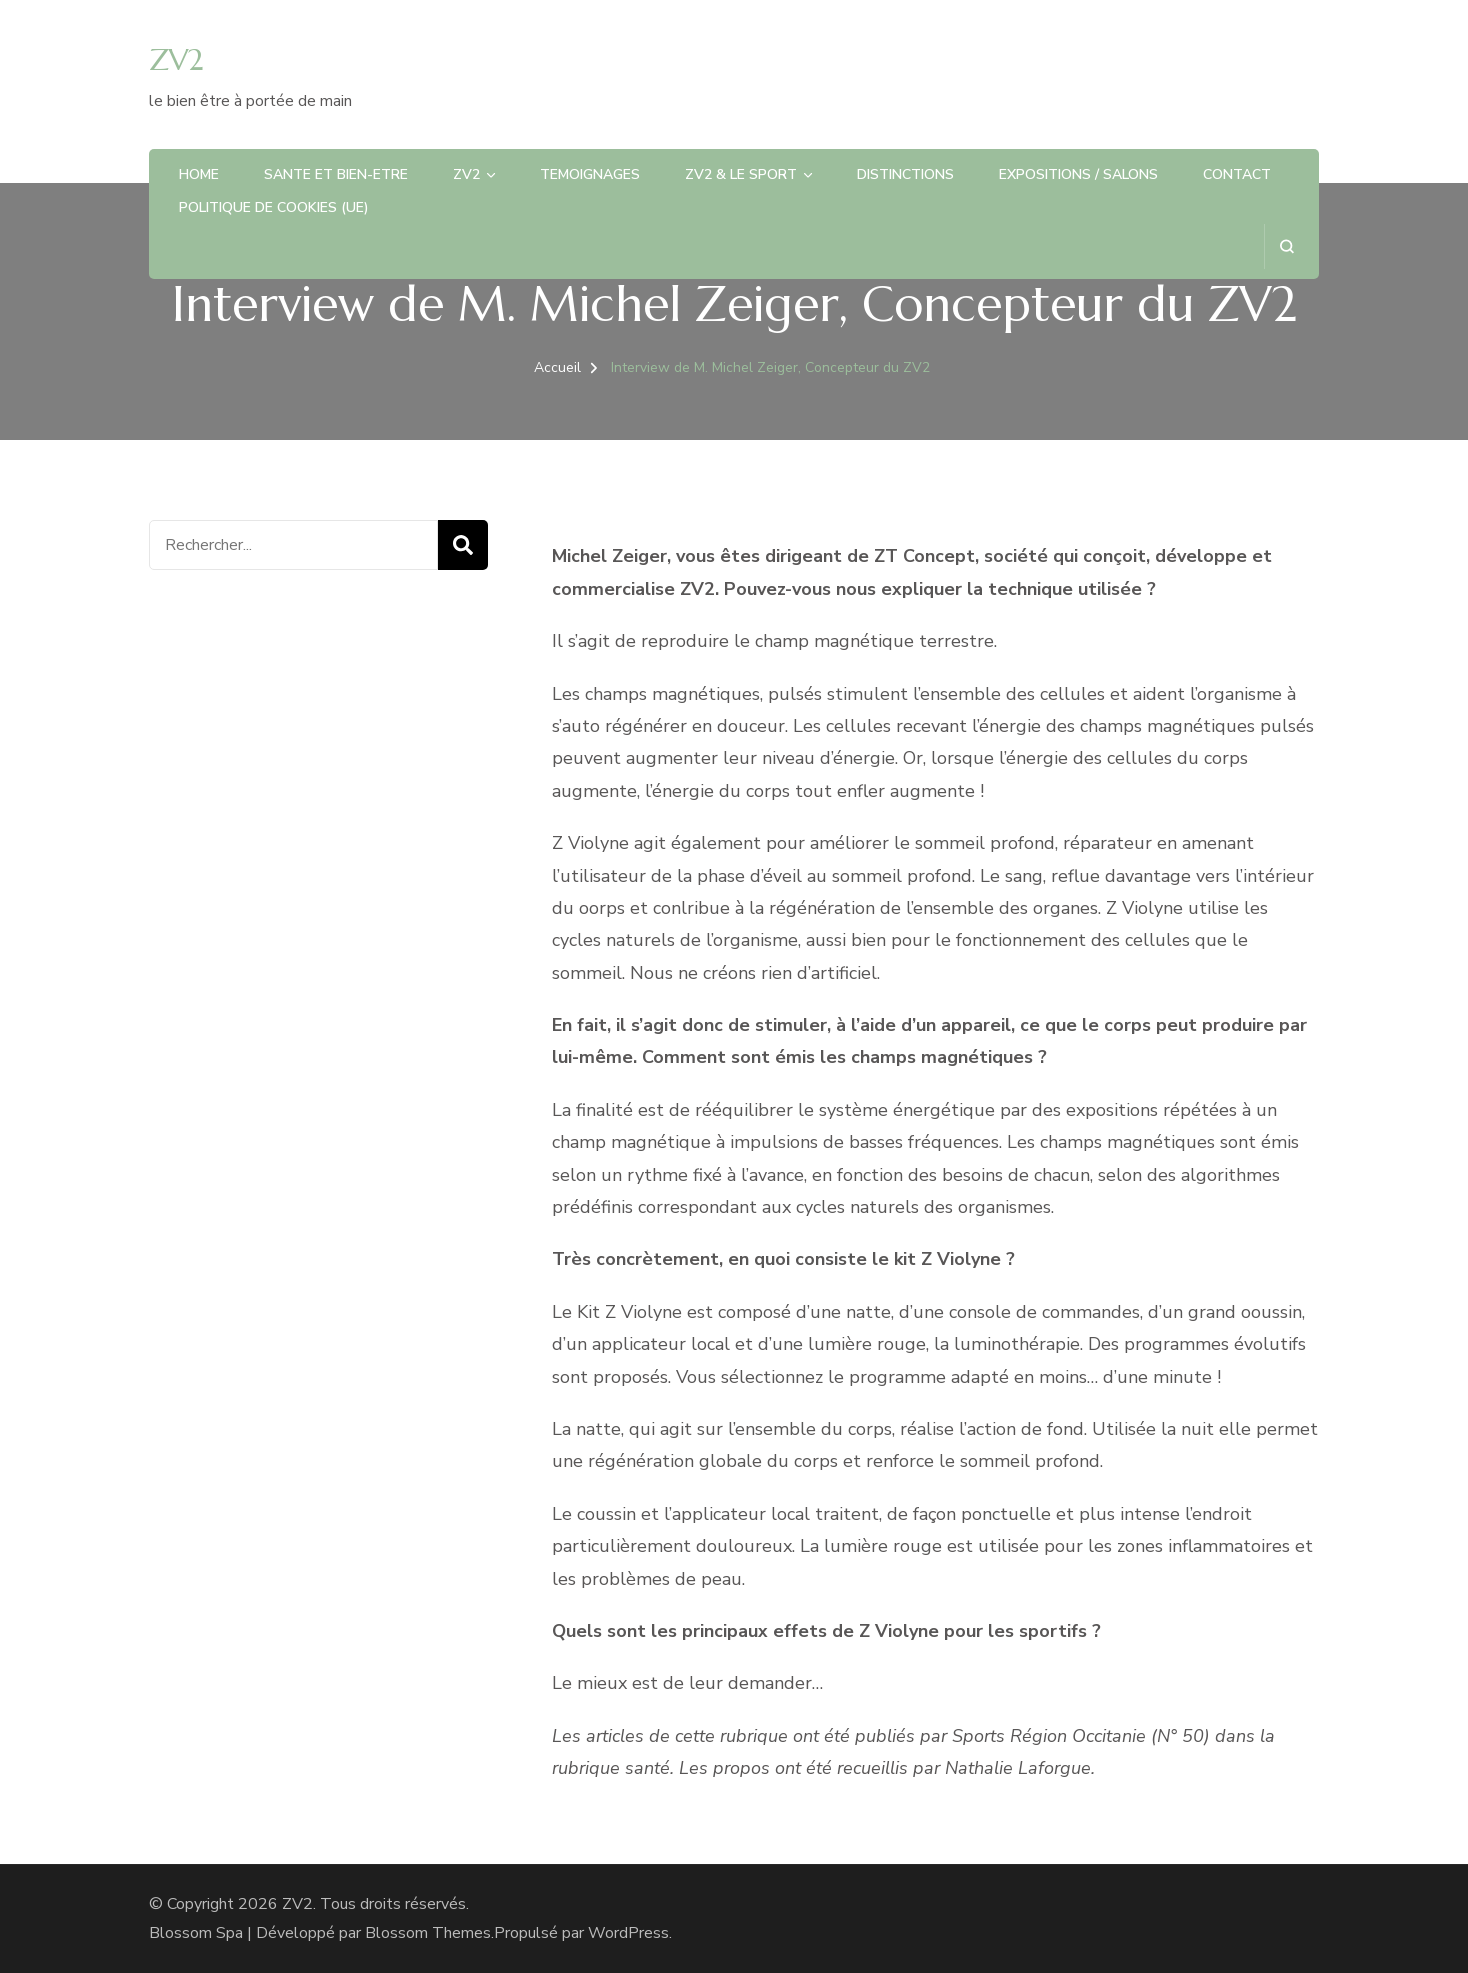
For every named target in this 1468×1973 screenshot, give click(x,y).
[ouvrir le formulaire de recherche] (1286, 246)
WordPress (628, 1933)
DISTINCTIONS (905, 174)
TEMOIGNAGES (590, 174)
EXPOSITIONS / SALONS (1078, 174)
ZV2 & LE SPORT (741, 174)
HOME (199, 174)
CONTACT (1237, 174)
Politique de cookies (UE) (274, 207)
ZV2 (176, 59)
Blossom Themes (428, 1933)
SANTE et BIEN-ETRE (336, 174)
